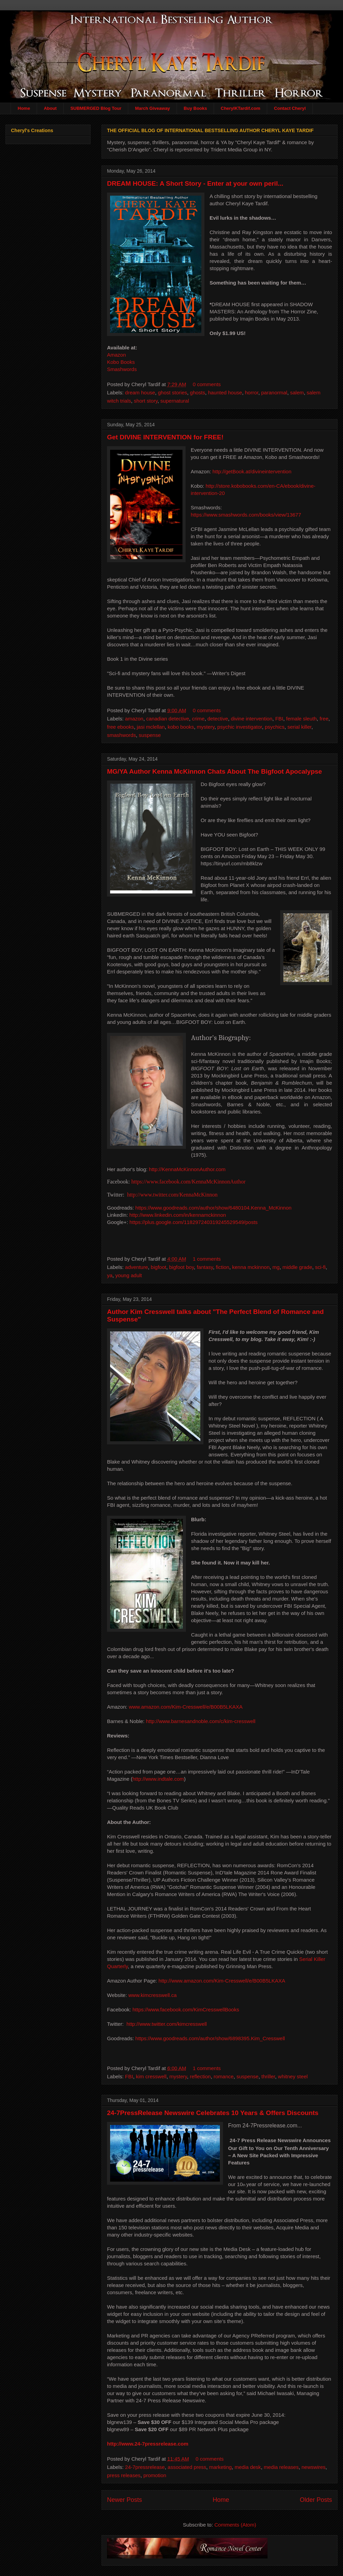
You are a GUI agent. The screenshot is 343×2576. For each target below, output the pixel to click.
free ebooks (120, 727)
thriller (268, 2076)
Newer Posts (124, 2499)
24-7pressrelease (145, 2467)
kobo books (181, 727)
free (324, 718)
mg (276, 1267)
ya (110, 1275)
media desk (248, 2467)
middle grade (297, 1267)
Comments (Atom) (235, 2524)
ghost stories (172, 392)
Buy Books (195, 108)
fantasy (205, 1267)
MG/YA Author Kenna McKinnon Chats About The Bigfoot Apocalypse (214, 771)
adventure (136, 1267)
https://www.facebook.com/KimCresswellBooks (185, 2009)
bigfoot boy (181, 1267)
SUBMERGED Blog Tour (95, 108)
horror (251, 392)
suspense (150, 735)
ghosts (197, 392)
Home (24, 108)
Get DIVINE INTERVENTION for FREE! (165, 437)
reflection (200, 2076)
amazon (134, 718)
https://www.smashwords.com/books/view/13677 (246, 515)
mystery (205, 727)
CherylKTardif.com (240, 108)
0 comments (207, 384)
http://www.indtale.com (158, 1778)
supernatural (175, 401)
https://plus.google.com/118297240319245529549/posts (193, 1222)
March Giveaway (152, 108)
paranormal (274, 392)
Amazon (116, 355)
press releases (124, 2475)
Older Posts (316, 2499)
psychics (275, 727)
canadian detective (167, 718)
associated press (187, 2467)
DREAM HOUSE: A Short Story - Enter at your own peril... (195, 183)
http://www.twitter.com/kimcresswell (167, 2023)
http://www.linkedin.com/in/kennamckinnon (177, 1214)
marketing (220, 2467)
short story (145, 401)
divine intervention (251, 718)
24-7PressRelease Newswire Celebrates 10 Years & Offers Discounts (212, 2112)
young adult (128, 1275)
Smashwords (122, 369)
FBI (279, 718)
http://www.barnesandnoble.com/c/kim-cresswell (200, 1721)
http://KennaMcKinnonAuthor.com (187, 1169)
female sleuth (301, 718)
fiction (222, 1267)
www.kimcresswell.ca (152, 1995)
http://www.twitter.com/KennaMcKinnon (172, 1194)
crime (198, 718)
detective (218, 718)
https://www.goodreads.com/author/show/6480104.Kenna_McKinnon (213, 1207)
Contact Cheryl (290, 108)
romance (224, 2076)
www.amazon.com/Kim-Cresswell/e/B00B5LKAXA (186, 1706)
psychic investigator (239, 727)
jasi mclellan (151, 727)
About (50, 108)
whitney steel (293, 2076)
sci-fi (320, 1267)
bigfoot (158, 1267)
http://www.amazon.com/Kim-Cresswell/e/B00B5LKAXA (221, 1980)
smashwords (121, 735)
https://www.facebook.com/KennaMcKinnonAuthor (188, 1182)
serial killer (299, 727)
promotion (154, 2475)
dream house (140, 392)
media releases (281, 2467)
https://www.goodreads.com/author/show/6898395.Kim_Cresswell (210, 2038)
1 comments (207, 1258)
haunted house (225, 392)
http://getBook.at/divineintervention (251, 471)
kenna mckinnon (251, 1267)
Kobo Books (121, 362)
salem (297, 392)
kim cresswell (151, 2076)
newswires (313, 2467)
